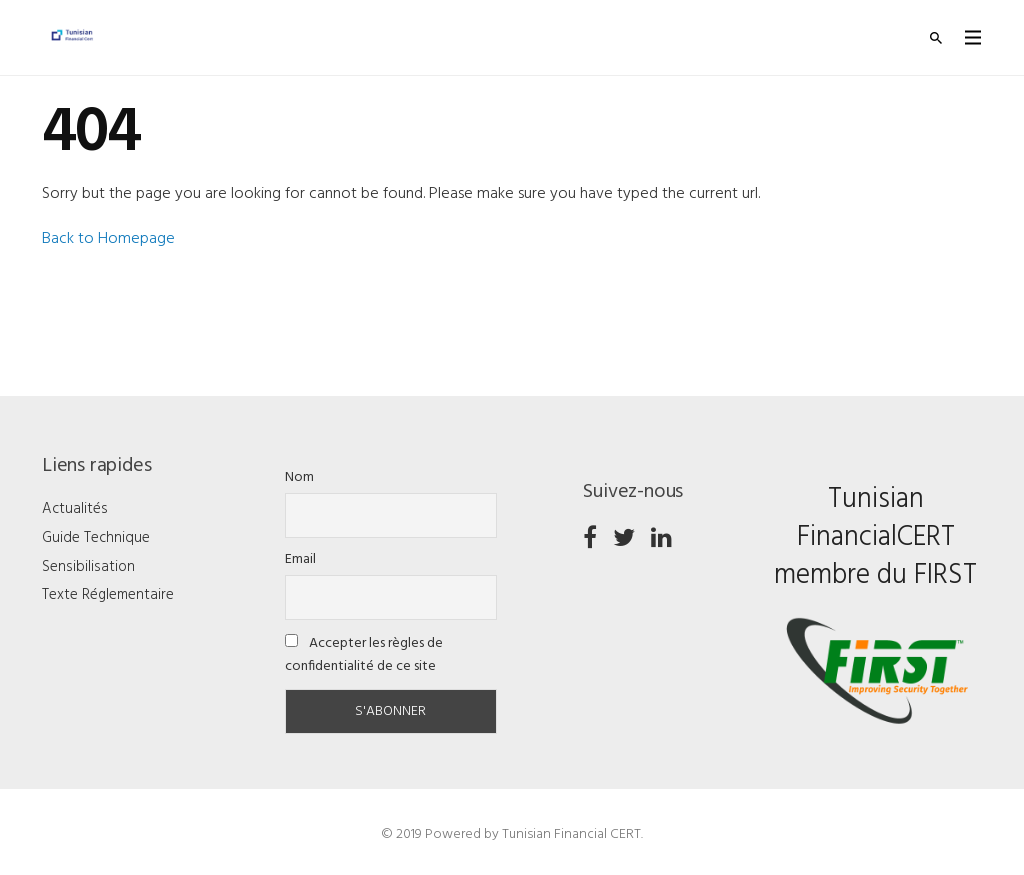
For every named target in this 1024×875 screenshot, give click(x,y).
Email (300, 559)
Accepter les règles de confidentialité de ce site (364, 655)
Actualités (75, 509)
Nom (299, 477)
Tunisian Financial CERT (571, 834)
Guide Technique (96, 538)
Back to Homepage (108, 239)
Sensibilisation (88, 567)
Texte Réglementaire (108, 595)
